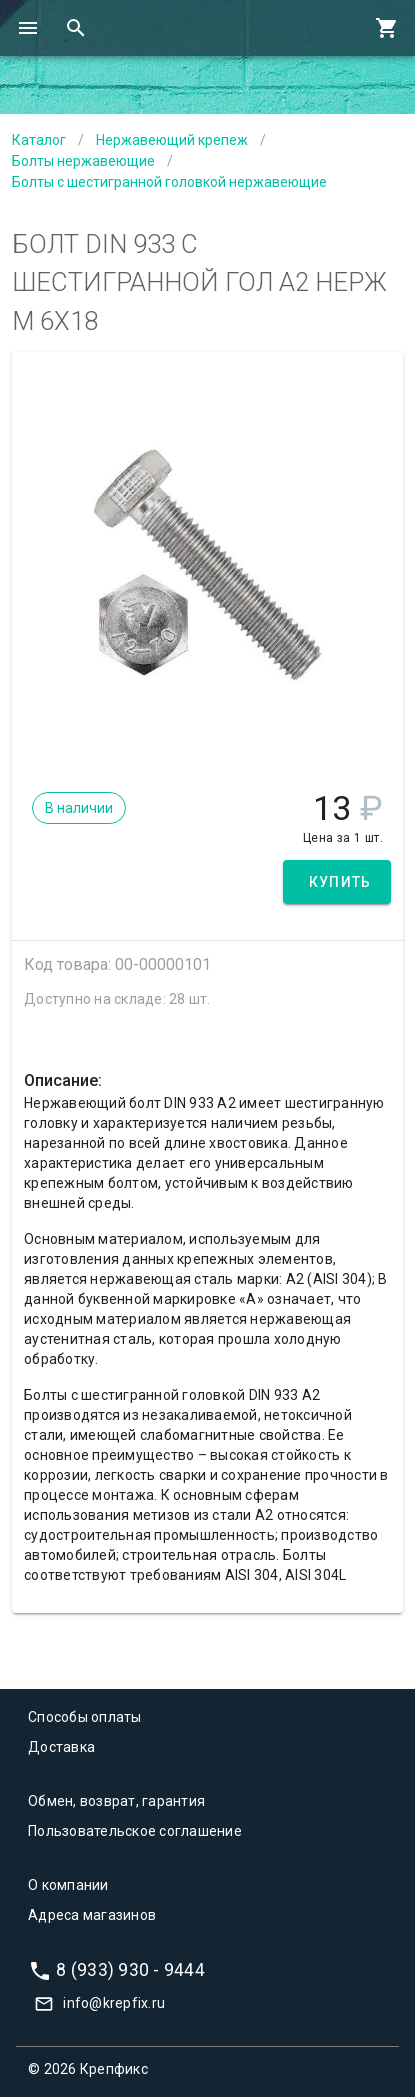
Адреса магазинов (92, 1915)
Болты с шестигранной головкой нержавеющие (169, 182)
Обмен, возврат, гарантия (116, 1801)
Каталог (39, 140)
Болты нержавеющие (83, 161)
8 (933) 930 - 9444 (130, 1970)
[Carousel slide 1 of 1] (208, 739)
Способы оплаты (85, 1717)
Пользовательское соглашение (135, 1831)
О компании (68, 1885)
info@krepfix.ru (114, 2003)
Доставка (61, 1747)
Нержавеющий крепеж (172, 140)
